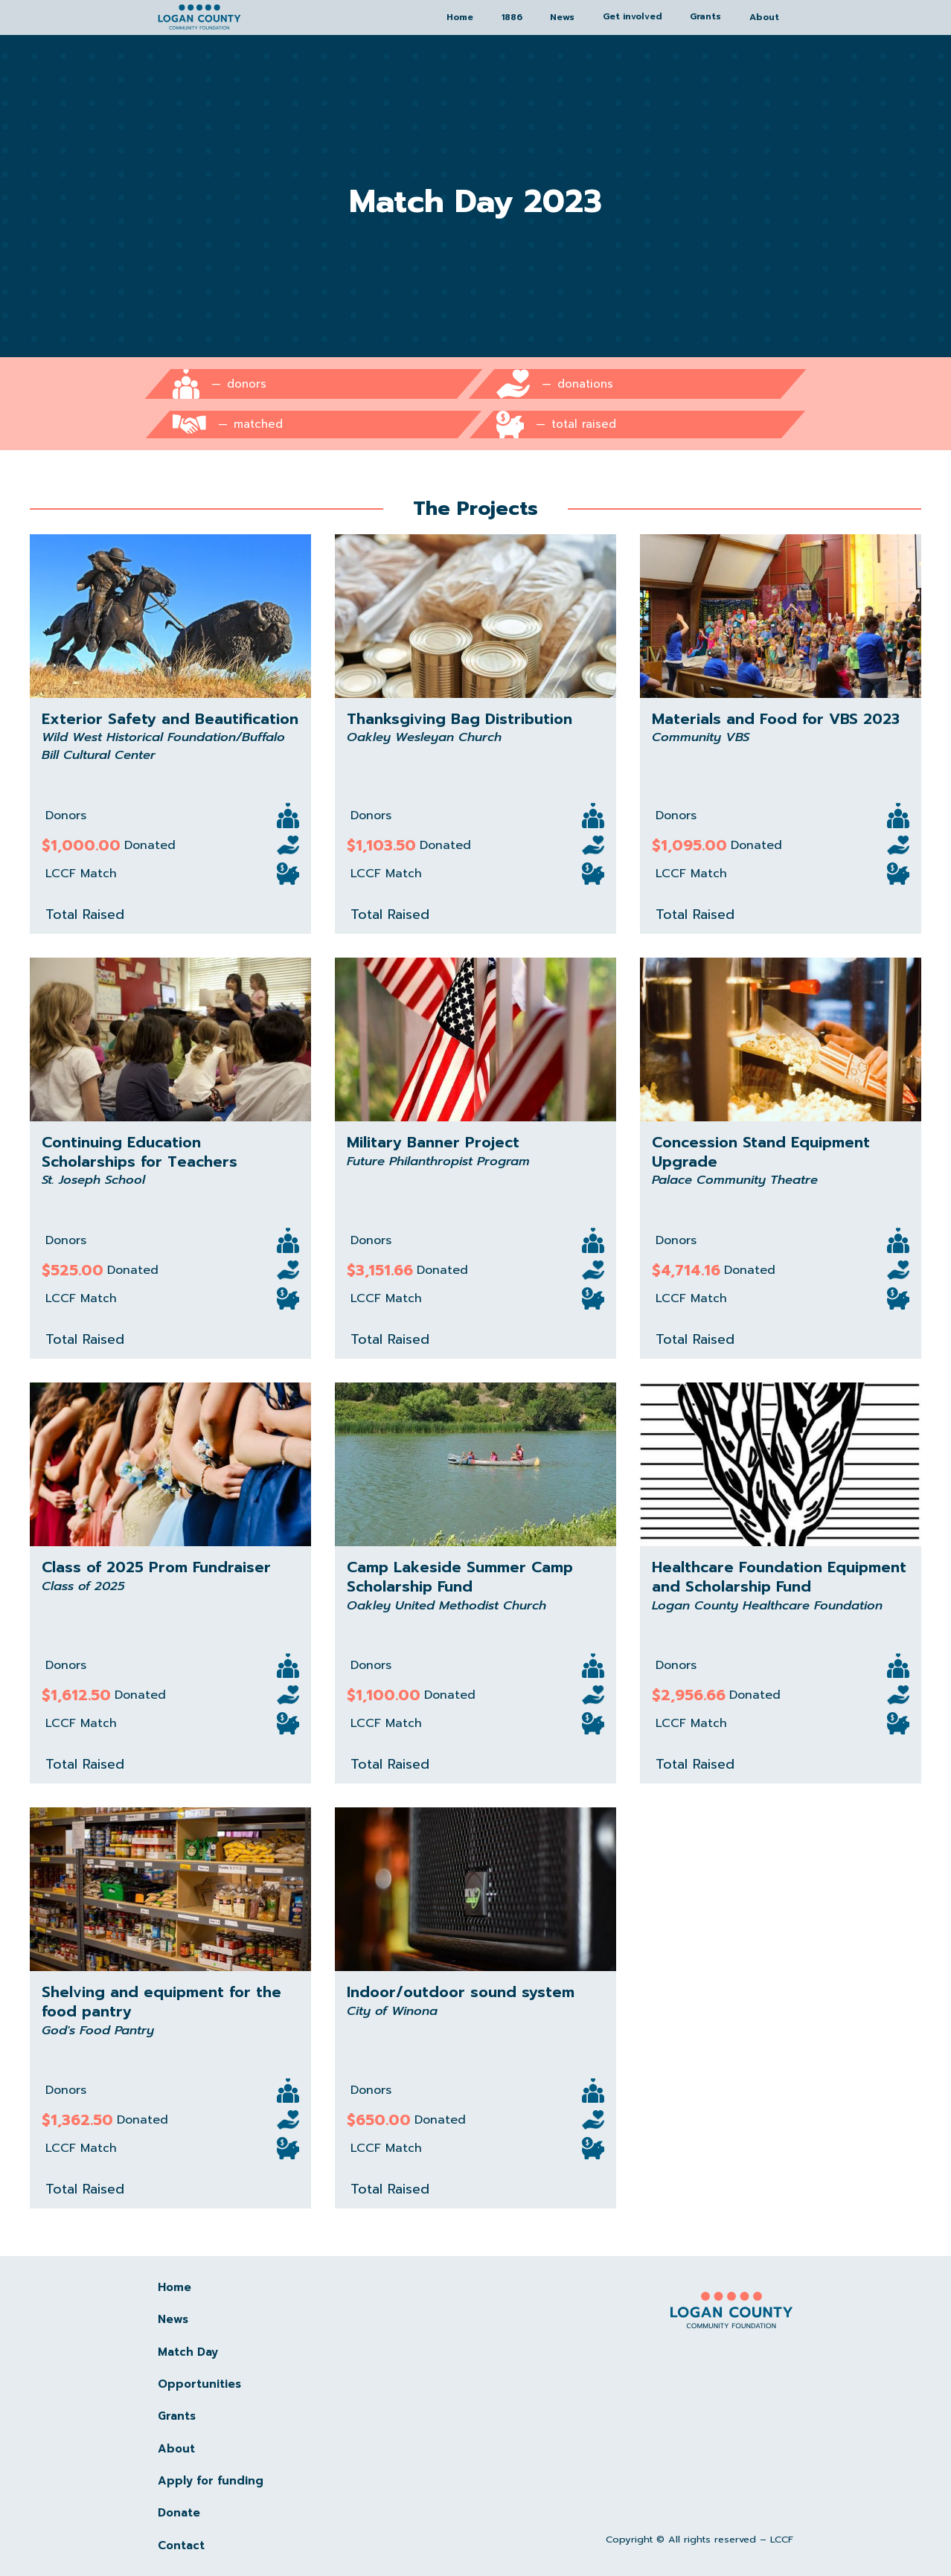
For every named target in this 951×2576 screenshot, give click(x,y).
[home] (199, 17)
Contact (181, 2545)
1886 (512, 17)
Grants (177, 2416)
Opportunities (199, 2384)
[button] (632, 16)
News (562, 17)
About (764, 17)
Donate (179, 2513)
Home (459, 17)
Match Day (188, 2352)
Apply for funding (210, 2481)
